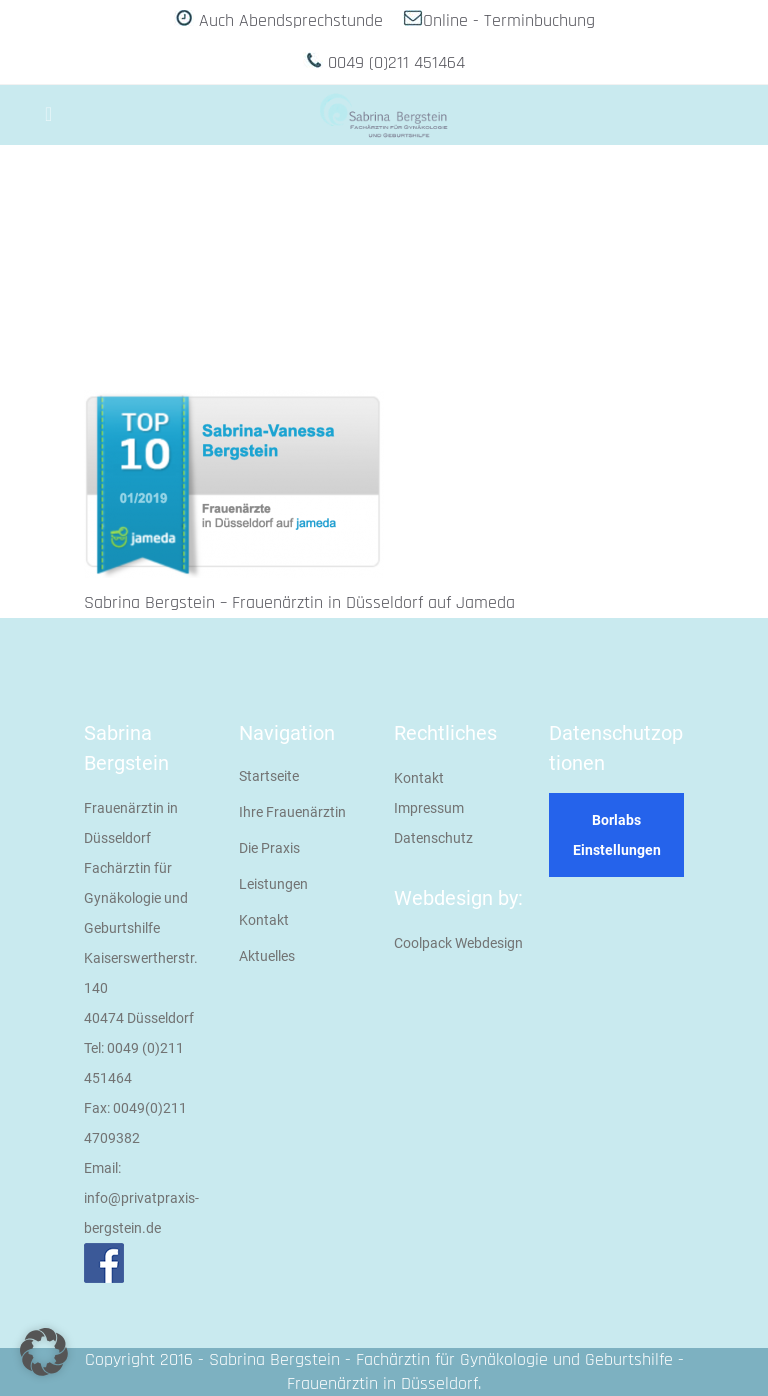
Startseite (269, 776)
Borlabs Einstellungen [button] (617, 835)
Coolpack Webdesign (458, 943)
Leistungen (273, 884)
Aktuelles (267, 956)
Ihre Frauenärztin (292, 812)
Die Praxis (269, 848)
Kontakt (264, 920)
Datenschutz (433, 838)
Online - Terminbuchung (509, 20)
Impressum (429, 808)
